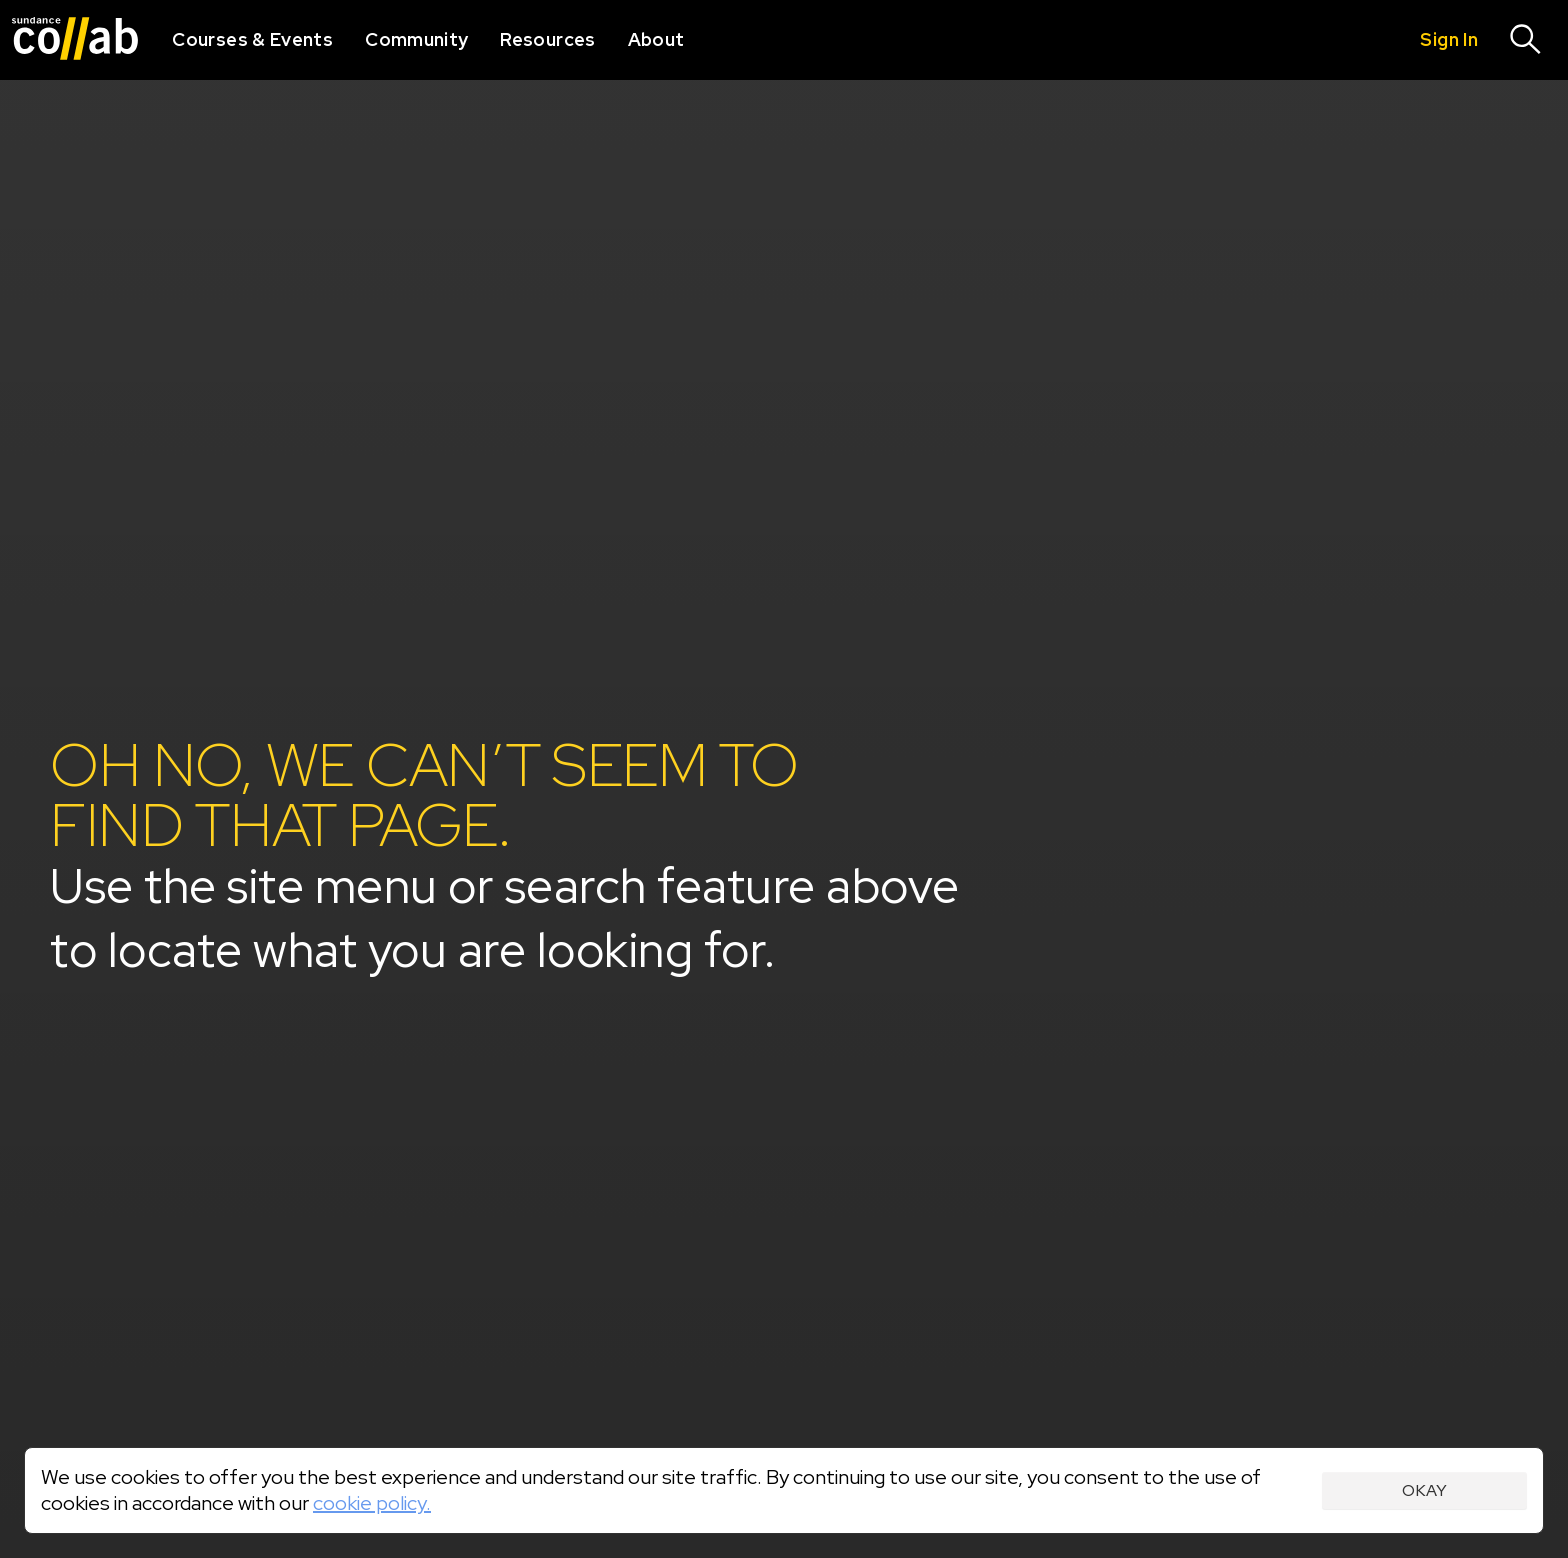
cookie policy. (372, 1503)
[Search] (1526, 40)
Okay (1424, 1490)
